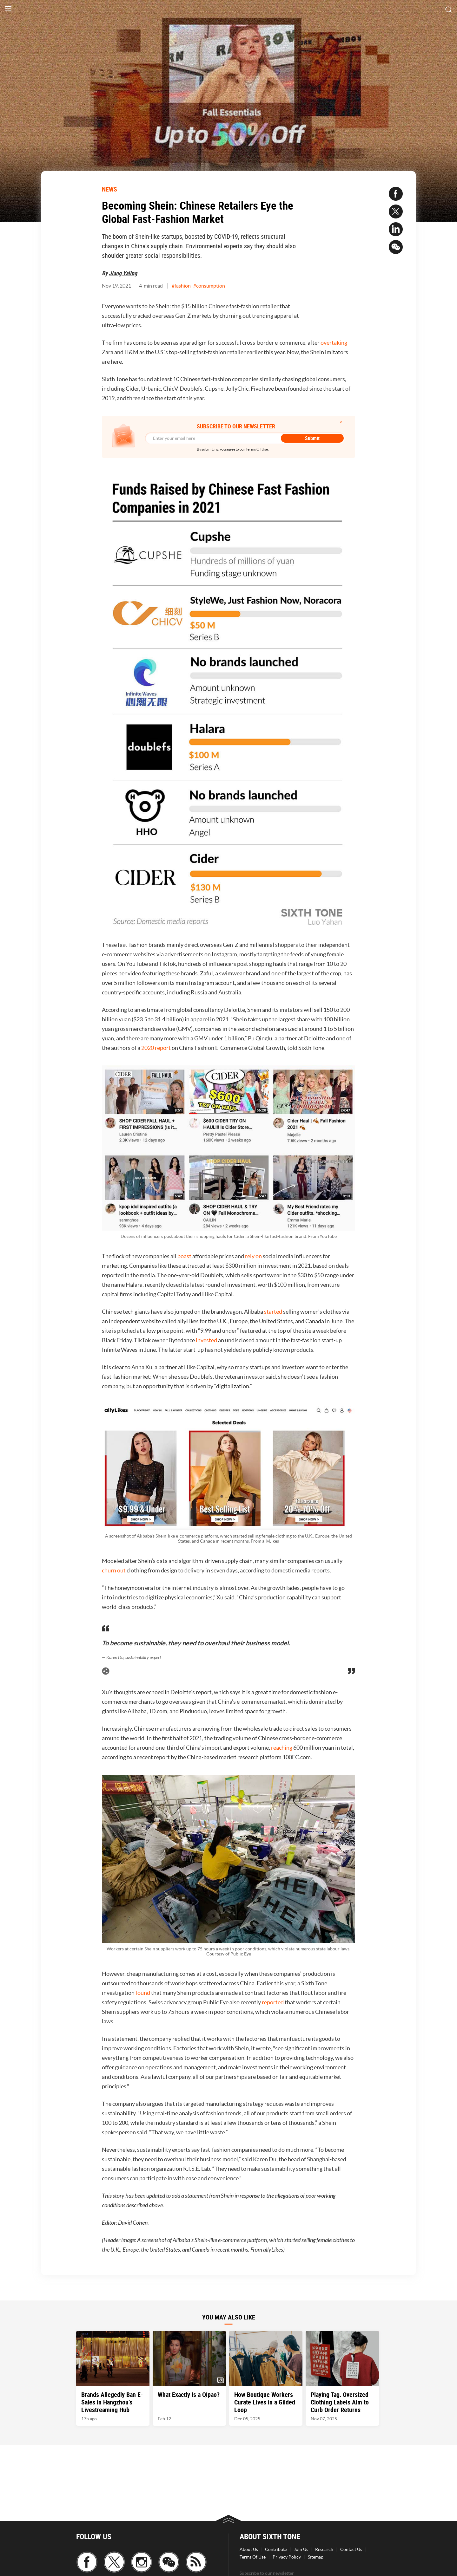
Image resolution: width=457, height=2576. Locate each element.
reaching (281, 1747)
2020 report (156, 1047)
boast (184, 1256)
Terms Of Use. (257, 449)
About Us (249, 2549)
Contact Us (351, 2549)
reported (273, 2002)
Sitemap (315, 2557)
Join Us (301, 2549)
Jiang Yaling (123, 273)
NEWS (109, 189)
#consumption (209, 286)
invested (206, 1340)
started (273, 1311)
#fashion (181, 286)
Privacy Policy (287, 2557)
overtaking (334, 342)
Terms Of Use (253, 2557)
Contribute (276, 2549)
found (143, 1992)
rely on (253, 1256)
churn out (114, 1570)
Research (324, 2549)
